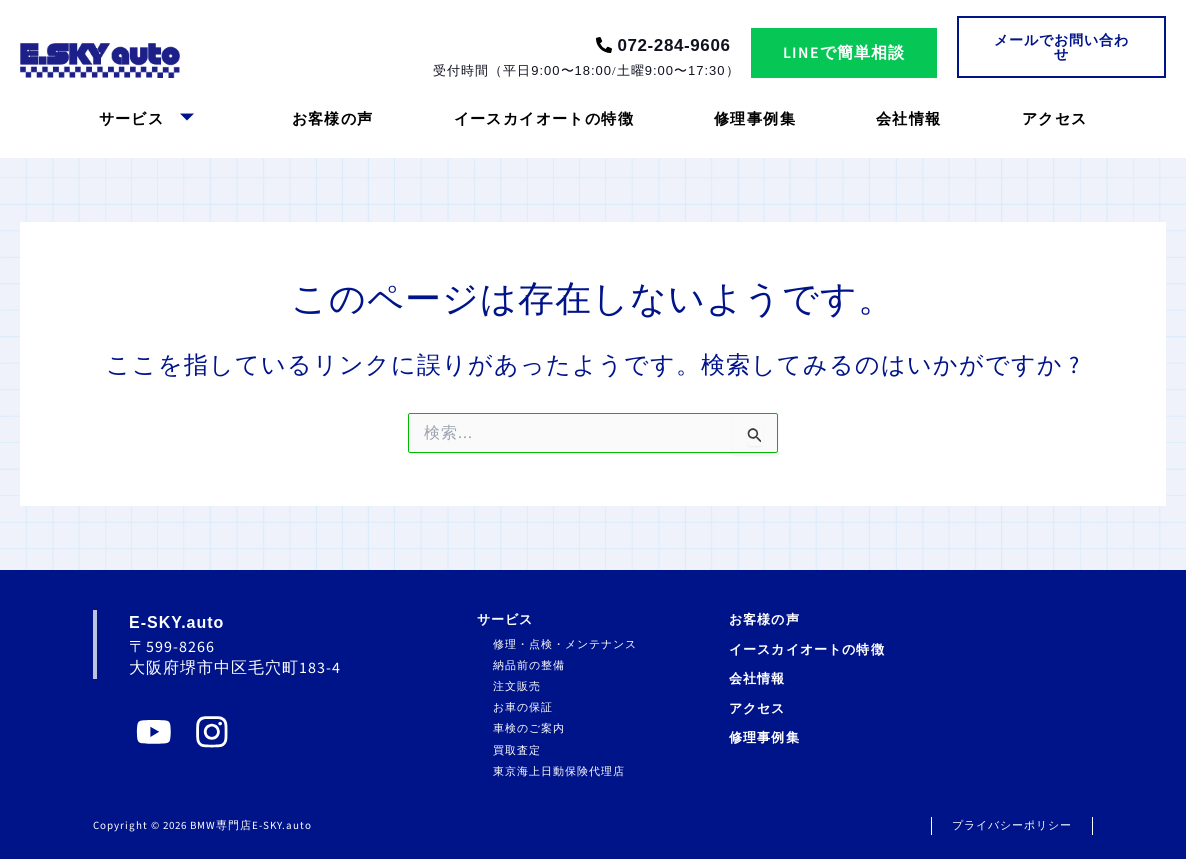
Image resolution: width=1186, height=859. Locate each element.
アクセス (1055, 119)
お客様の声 (333, 119)
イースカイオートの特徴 (544, 119)
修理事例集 (755, 119)
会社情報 (909, 119)
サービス (147, 119)
